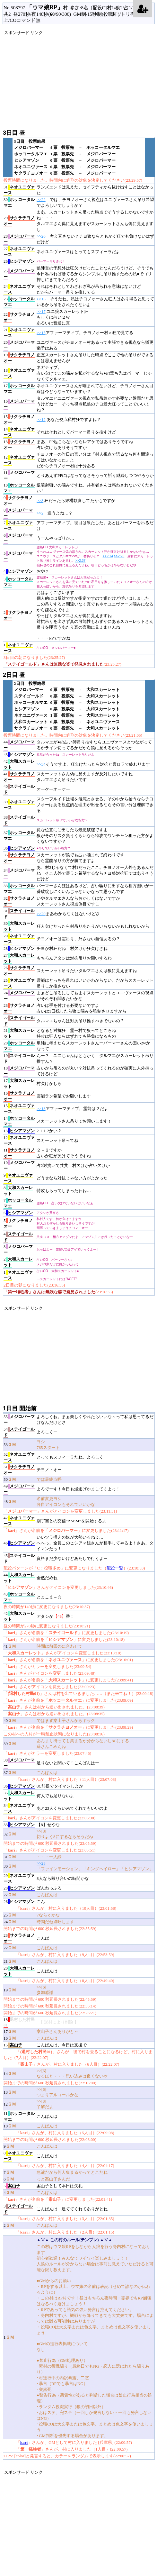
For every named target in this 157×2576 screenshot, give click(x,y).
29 (19, 220)
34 (19, 873)
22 (19, 317)
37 (19, 835)
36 (19, 848)
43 (19, 754)
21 (19, 332)
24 (19, 289)
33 (19, 888)
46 (19, 1543)
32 (19, 901)
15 (19, 419)
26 (19, 261)
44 (19, 745)
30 (19, 202)
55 (19, 1419)
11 (19, 475)
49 (19, 1489)
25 (19, 274)
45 (19, 1558)
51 (19, 1469)
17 (19, 388)
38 (19, 820)
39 (19, 804)
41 (19, 776)
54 (19, 1432)
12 (19, 460)
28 (19, 239)
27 (19, 251)
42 (19, 764)
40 (19, 789)
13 (19, 444)
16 (19, 404)
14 (19, 432)
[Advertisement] (80, 81)
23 (19, 301)
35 (19, 857)
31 (19, 190)
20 (19, 345)
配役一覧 (115, 1568)
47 (19, 1521)
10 (19, 488)
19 (19, 357)
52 (19, 1457)
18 (19, 373)
